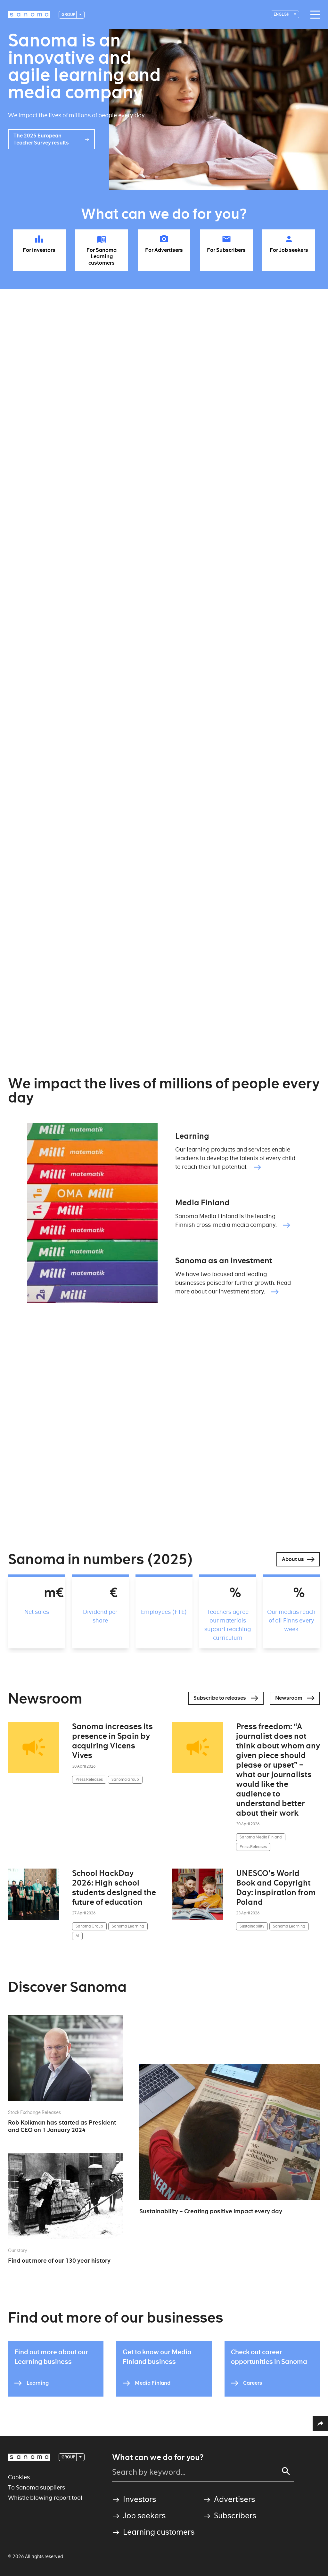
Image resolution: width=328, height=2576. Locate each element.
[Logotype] (29, 14)
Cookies (19, 2477)
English (282, 14)
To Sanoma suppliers (36, 2487)
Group (69, 14)
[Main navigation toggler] (313, 14)
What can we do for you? (157, 2457)
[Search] (286, 2471)
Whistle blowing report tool (45, 2497)
